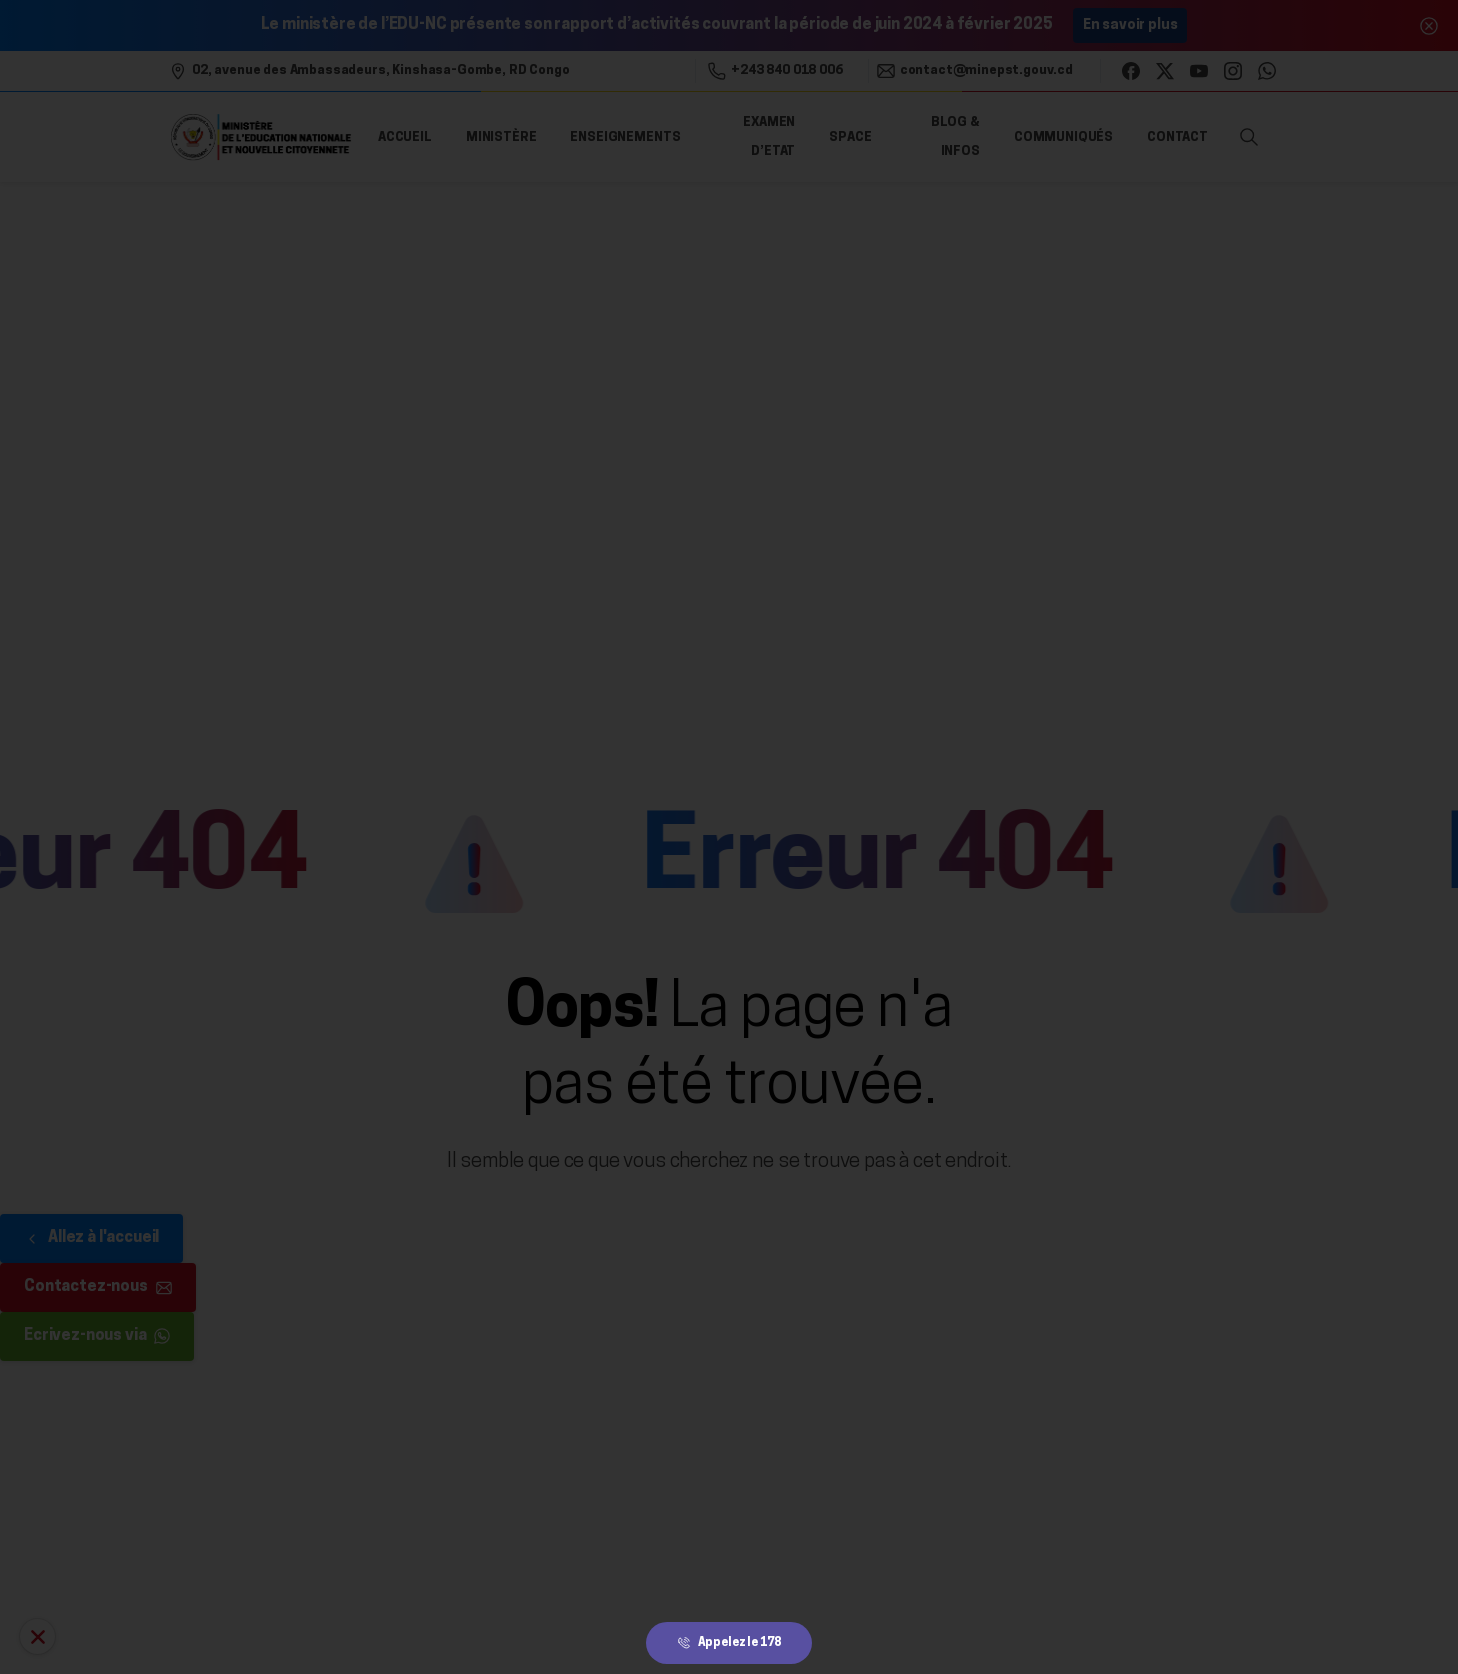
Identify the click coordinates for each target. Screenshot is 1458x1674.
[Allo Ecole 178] (37, 1636)
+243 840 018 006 (775, 71)
